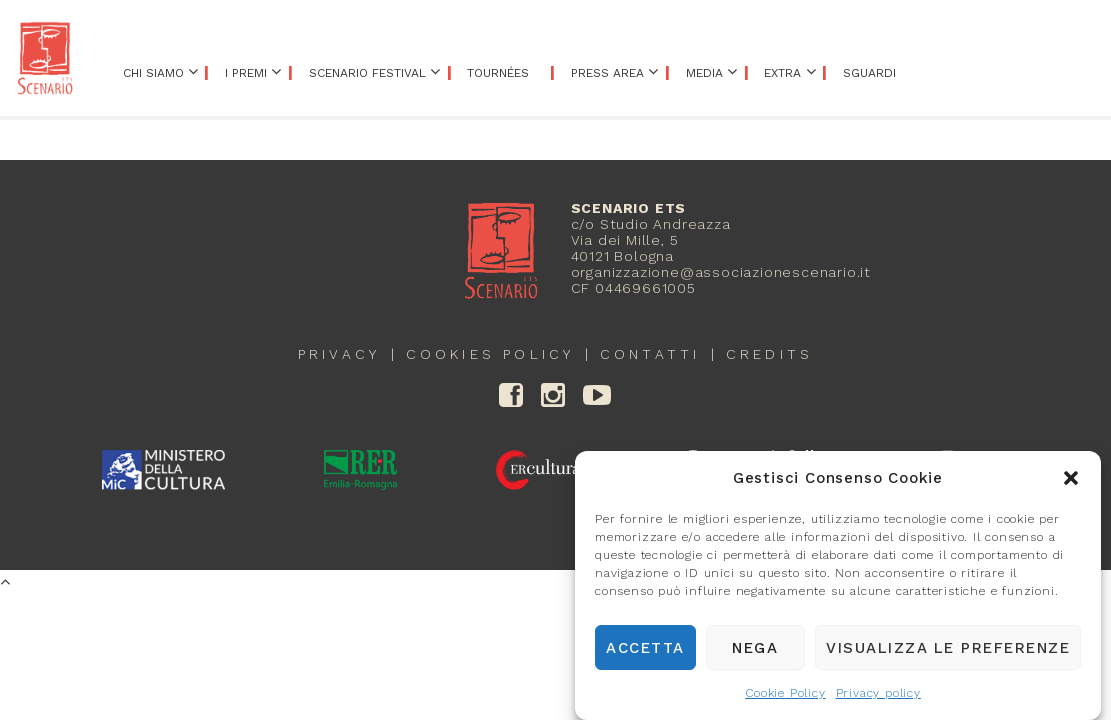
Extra (782, 73)
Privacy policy (878, 698)
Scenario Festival (367, 73)
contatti (650, 354)
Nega (755, 652)
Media (704, 73)
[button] (1071, 483)
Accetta (645, 652)
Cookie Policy (785, 698)
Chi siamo (153, 73)
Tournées (498, 73)
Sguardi (869, 73)
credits (769, 354)
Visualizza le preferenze (948, 652)
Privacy (339, 354)
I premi (246, 73)
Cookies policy (490, 354)
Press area (607, 73)
